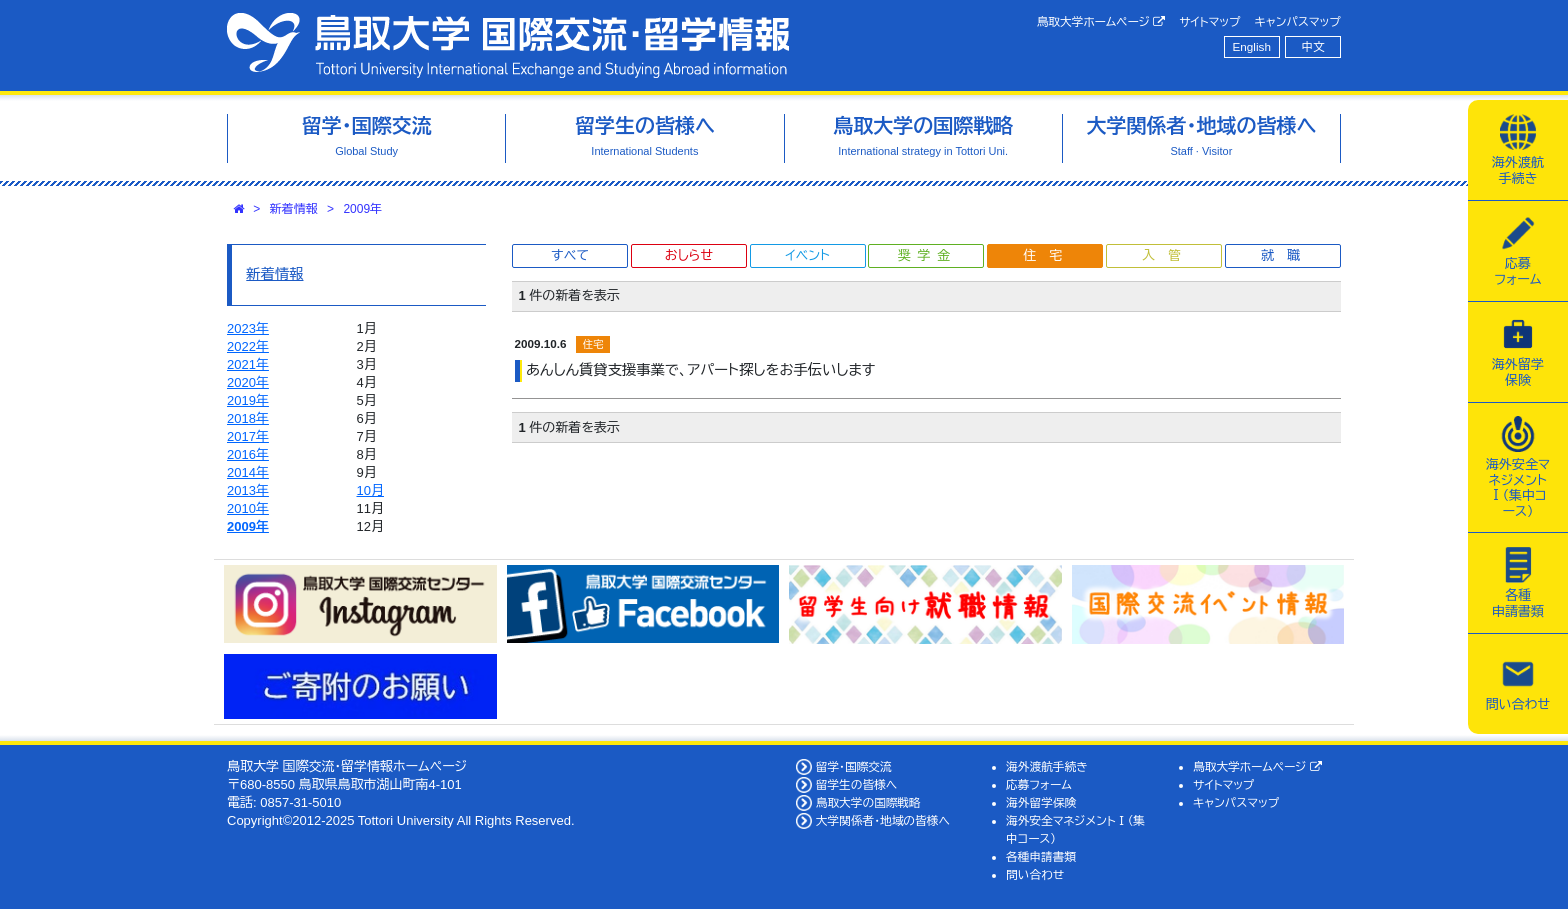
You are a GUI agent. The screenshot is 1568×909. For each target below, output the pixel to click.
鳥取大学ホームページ (1101, 22)
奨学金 (927, 255)
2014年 (248, 472)
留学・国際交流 (854, 766)
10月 (370, 490)
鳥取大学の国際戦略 (868, 802)
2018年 (248, 418)
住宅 (1049, 255)
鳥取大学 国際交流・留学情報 (508, 45)
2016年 (248, 454)
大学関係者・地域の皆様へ (883, 820)
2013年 (248, 490)
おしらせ (689, 255)
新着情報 (294, 209)
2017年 (248, 436)
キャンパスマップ (1298, 21)
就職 (1287, 255)
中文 (1313, 46)
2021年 (248, 364)
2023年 (248, 328)
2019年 (248, 400)
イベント (807, 255)
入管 (1168, 255)
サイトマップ (1209, 21)
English (1252, 46)
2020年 (248, 382)
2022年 (248, 346)
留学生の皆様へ (857, 784)
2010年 (248, 508)
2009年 (362, 209)
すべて (570, 255)
